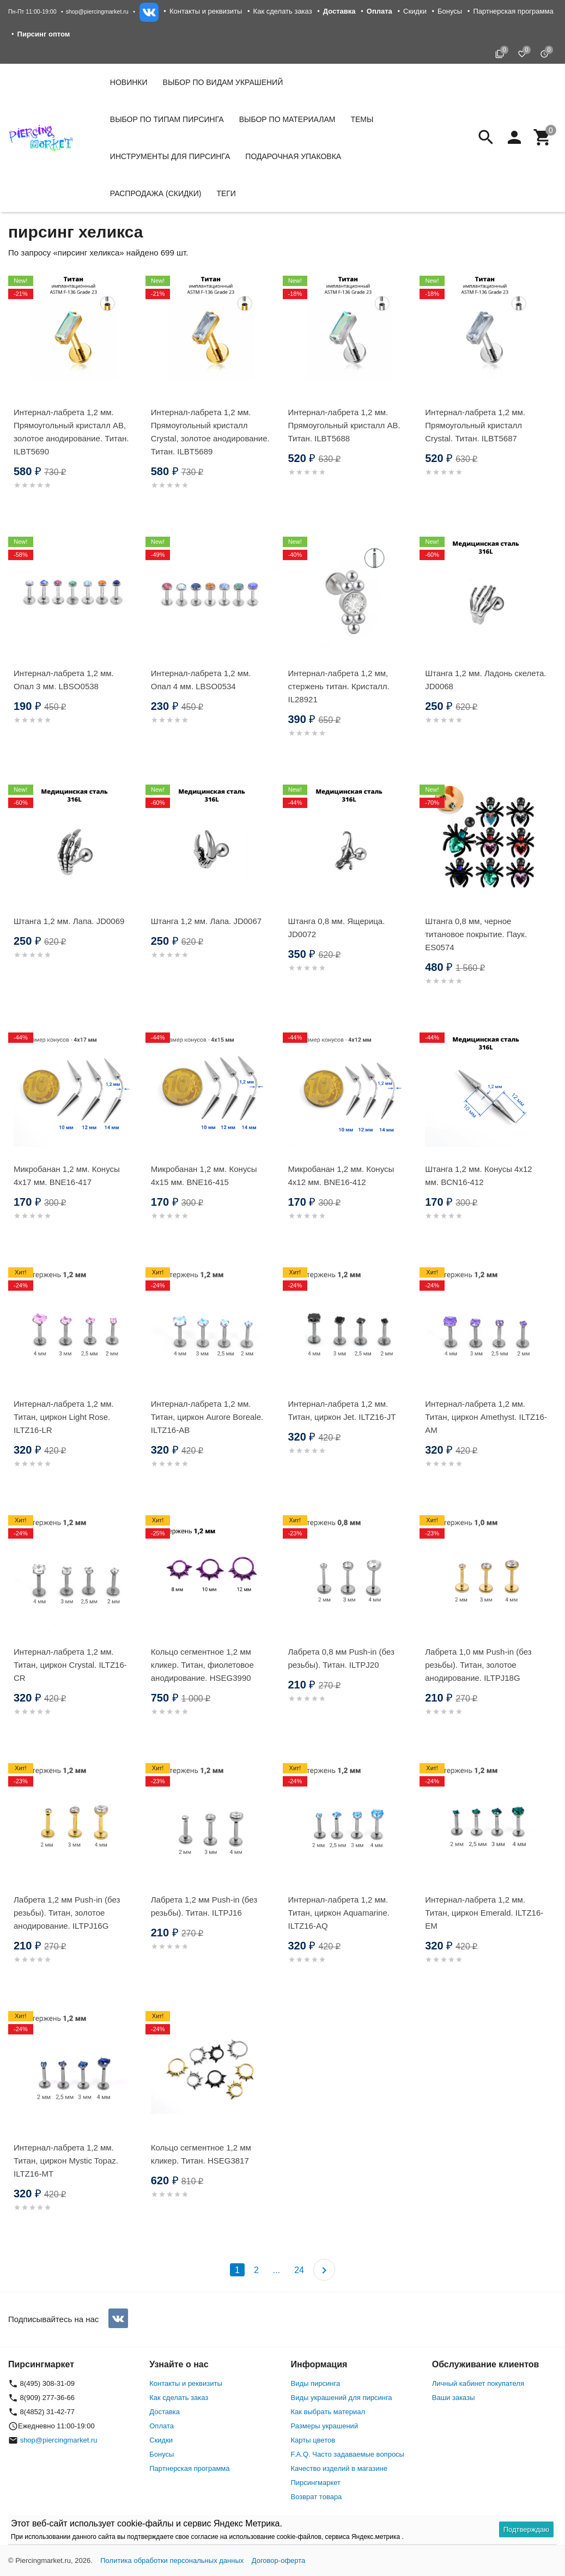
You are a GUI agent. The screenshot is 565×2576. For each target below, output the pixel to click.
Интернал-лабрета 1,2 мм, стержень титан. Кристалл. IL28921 (339, 686)
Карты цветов (313, 2440)
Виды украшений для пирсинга (341, 2397)
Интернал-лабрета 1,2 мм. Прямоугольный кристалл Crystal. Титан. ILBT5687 (475, 425)
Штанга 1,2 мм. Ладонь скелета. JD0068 (485, 680)
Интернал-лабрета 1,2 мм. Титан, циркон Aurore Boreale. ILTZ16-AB (207, 1417)
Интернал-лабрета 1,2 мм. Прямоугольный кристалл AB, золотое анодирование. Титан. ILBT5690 (71, 432)
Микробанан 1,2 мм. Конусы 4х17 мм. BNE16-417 (67, 1175)
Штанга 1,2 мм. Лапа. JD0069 (69, 921)
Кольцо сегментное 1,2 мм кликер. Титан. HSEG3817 (201, 2154)
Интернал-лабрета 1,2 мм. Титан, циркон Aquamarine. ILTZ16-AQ (339, 1912)
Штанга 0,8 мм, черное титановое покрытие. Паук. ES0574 (476, 934)
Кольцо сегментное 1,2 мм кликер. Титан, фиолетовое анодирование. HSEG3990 (202, 1664)
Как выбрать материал (328, 2412)
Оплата (161, 2426)
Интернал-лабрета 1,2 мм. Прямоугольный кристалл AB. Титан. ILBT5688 (344, 425)
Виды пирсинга (316, 2383)
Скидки (415, 11)
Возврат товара (316, 2497)
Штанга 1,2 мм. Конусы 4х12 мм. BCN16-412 (478, 1175)
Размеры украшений (325, 2426)
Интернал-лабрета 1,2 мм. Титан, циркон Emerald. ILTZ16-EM (484, 1912)
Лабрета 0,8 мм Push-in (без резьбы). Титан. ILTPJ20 (341, 1658)
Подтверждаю (526, 2529)
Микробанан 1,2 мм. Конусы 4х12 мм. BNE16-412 (341, 1175)
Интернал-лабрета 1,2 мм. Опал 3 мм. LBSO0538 (64, 680)
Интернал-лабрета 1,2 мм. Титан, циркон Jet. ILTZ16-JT (342, 1410)
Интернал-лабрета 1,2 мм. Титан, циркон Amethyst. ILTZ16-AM (486, 1417)
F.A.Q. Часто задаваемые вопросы (347, 2454)
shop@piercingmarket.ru (97, 11)
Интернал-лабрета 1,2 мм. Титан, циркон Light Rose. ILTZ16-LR (64, 1417)
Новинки (129, 82)
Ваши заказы (453, 2397)
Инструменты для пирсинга (170, 156)
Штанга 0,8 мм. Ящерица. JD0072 (336, 927)
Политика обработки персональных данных (172, 2560)
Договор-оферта (279, 2560)
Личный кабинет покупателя (478, 2383)
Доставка (164, 2412)
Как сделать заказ (282, 11)
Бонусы (450, 11)
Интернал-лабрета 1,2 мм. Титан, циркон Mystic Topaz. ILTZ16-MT (66, 2160)
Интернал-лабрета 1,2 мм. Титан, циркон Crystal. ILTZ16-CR (70, 1664)
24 (299, 2270)
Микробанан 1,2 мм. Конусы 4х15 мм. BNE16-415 (204, 1175)
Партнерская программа (513, 11)
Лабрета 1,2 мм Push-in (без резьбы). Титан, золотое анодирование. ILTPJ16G (67, 1912)
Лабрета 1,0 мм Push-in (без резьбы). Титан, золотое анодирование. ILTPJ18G (478, 1664)
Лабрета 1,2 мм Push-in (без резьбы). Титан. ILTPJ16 (204, 1906)
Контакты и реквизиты (205, 11)
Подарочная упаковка (293, 156)
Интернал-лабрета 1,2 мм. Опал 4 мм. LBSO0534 (201, 680)
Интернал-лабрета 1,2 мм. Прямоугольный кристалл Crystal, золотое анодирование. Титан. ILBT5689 (210, 432)
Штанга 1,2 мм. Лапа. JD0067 (206, 921)
